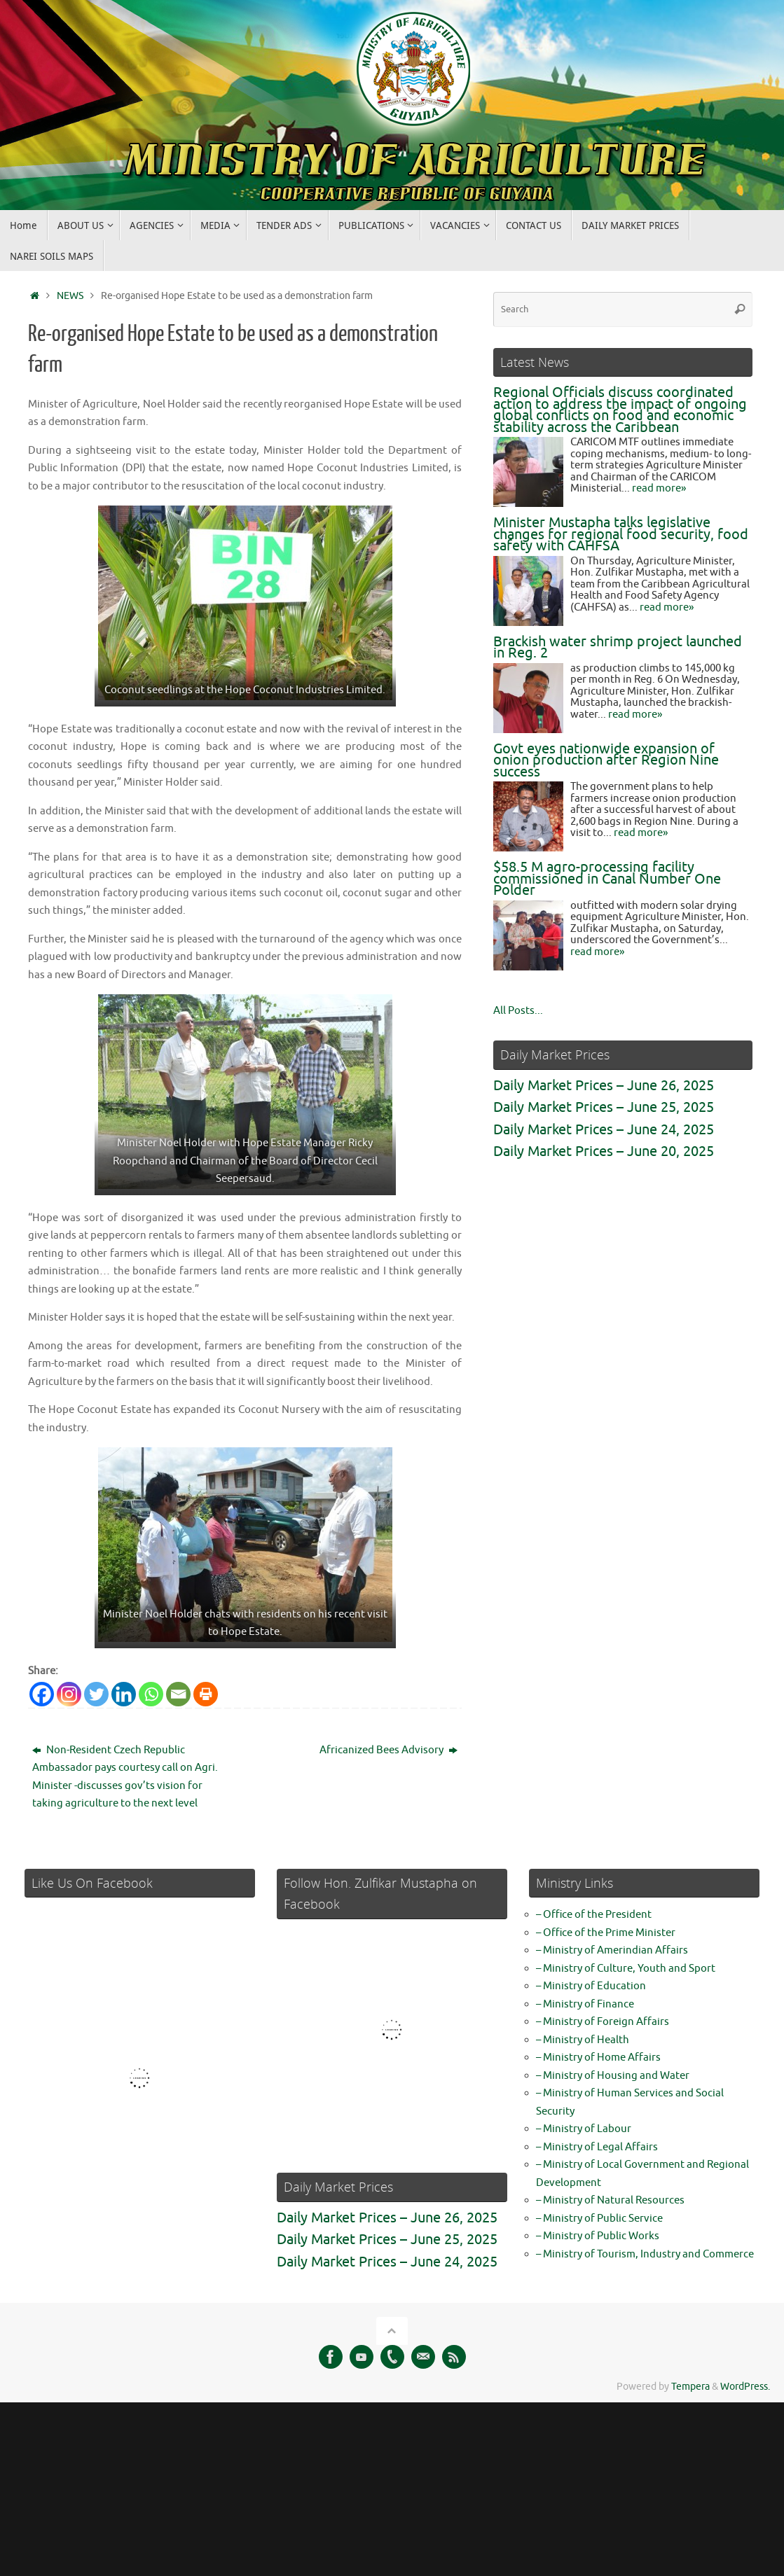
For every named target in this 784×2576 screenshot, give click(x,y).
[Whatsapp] (151, 1694)
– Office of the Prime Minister (605, 1933)
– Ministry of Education (591, 1986)
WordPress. (745, 2387)
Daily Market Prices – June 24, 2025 (603, 1130)
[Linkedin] (123, 1694)
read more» (659, 488)
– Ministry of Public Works (597, 2236)
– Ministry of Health (582, 2040)
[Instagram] (69, 1694)
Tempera (690, 2387)
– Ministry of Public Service (599, 2218)
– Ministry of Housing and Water (612, 2075)
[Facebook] (41, 1694)
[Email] (178, 1694)
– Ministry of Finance (585, 2004)
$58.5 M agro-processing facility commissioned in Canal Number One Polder (607, 878)
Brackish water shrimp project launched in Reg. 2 (617, 647)
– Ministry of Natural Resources (610, 2200)
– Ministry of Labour (583, 2129)
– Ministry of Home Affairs (598, 2057)
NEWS (70, 296)
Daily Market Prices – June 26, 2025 (603, 1085)
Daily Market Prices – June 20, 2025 (603, 1151)
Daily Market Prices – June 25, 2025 (603, 1107)
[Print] (205, 1694)
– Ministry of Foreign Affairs (602, 2021)
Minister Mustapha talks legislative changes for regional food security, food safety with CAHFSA (620, 534)
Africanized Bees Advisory (388, 1750)
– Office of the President (594, 1914)
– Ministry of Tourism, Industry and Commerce (645, 2254)
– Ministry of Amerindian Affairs (612, 1950)
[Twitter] (96, 1694)
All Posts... (518, 1010)
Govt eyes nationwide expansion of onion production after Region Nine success (606, 760)
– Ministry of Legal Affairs (597, 2147)
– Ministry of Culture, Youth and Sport (625, 1968)
